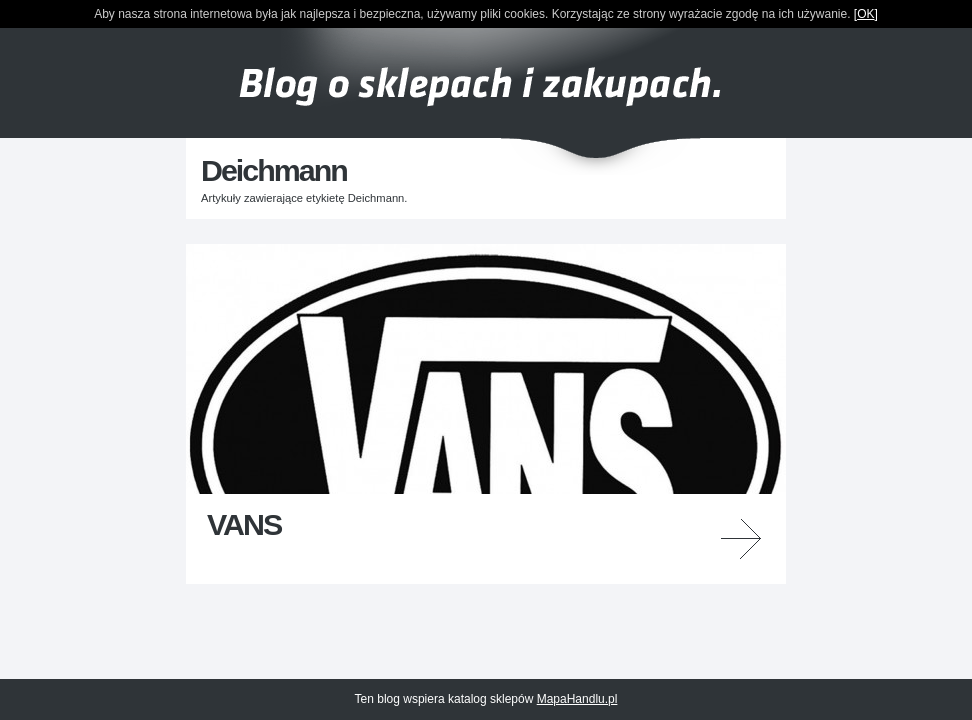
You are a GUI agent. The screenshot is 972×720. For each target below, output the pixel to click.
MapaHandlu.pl (577, 699)
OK (865, 14)
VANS (244, 524)
